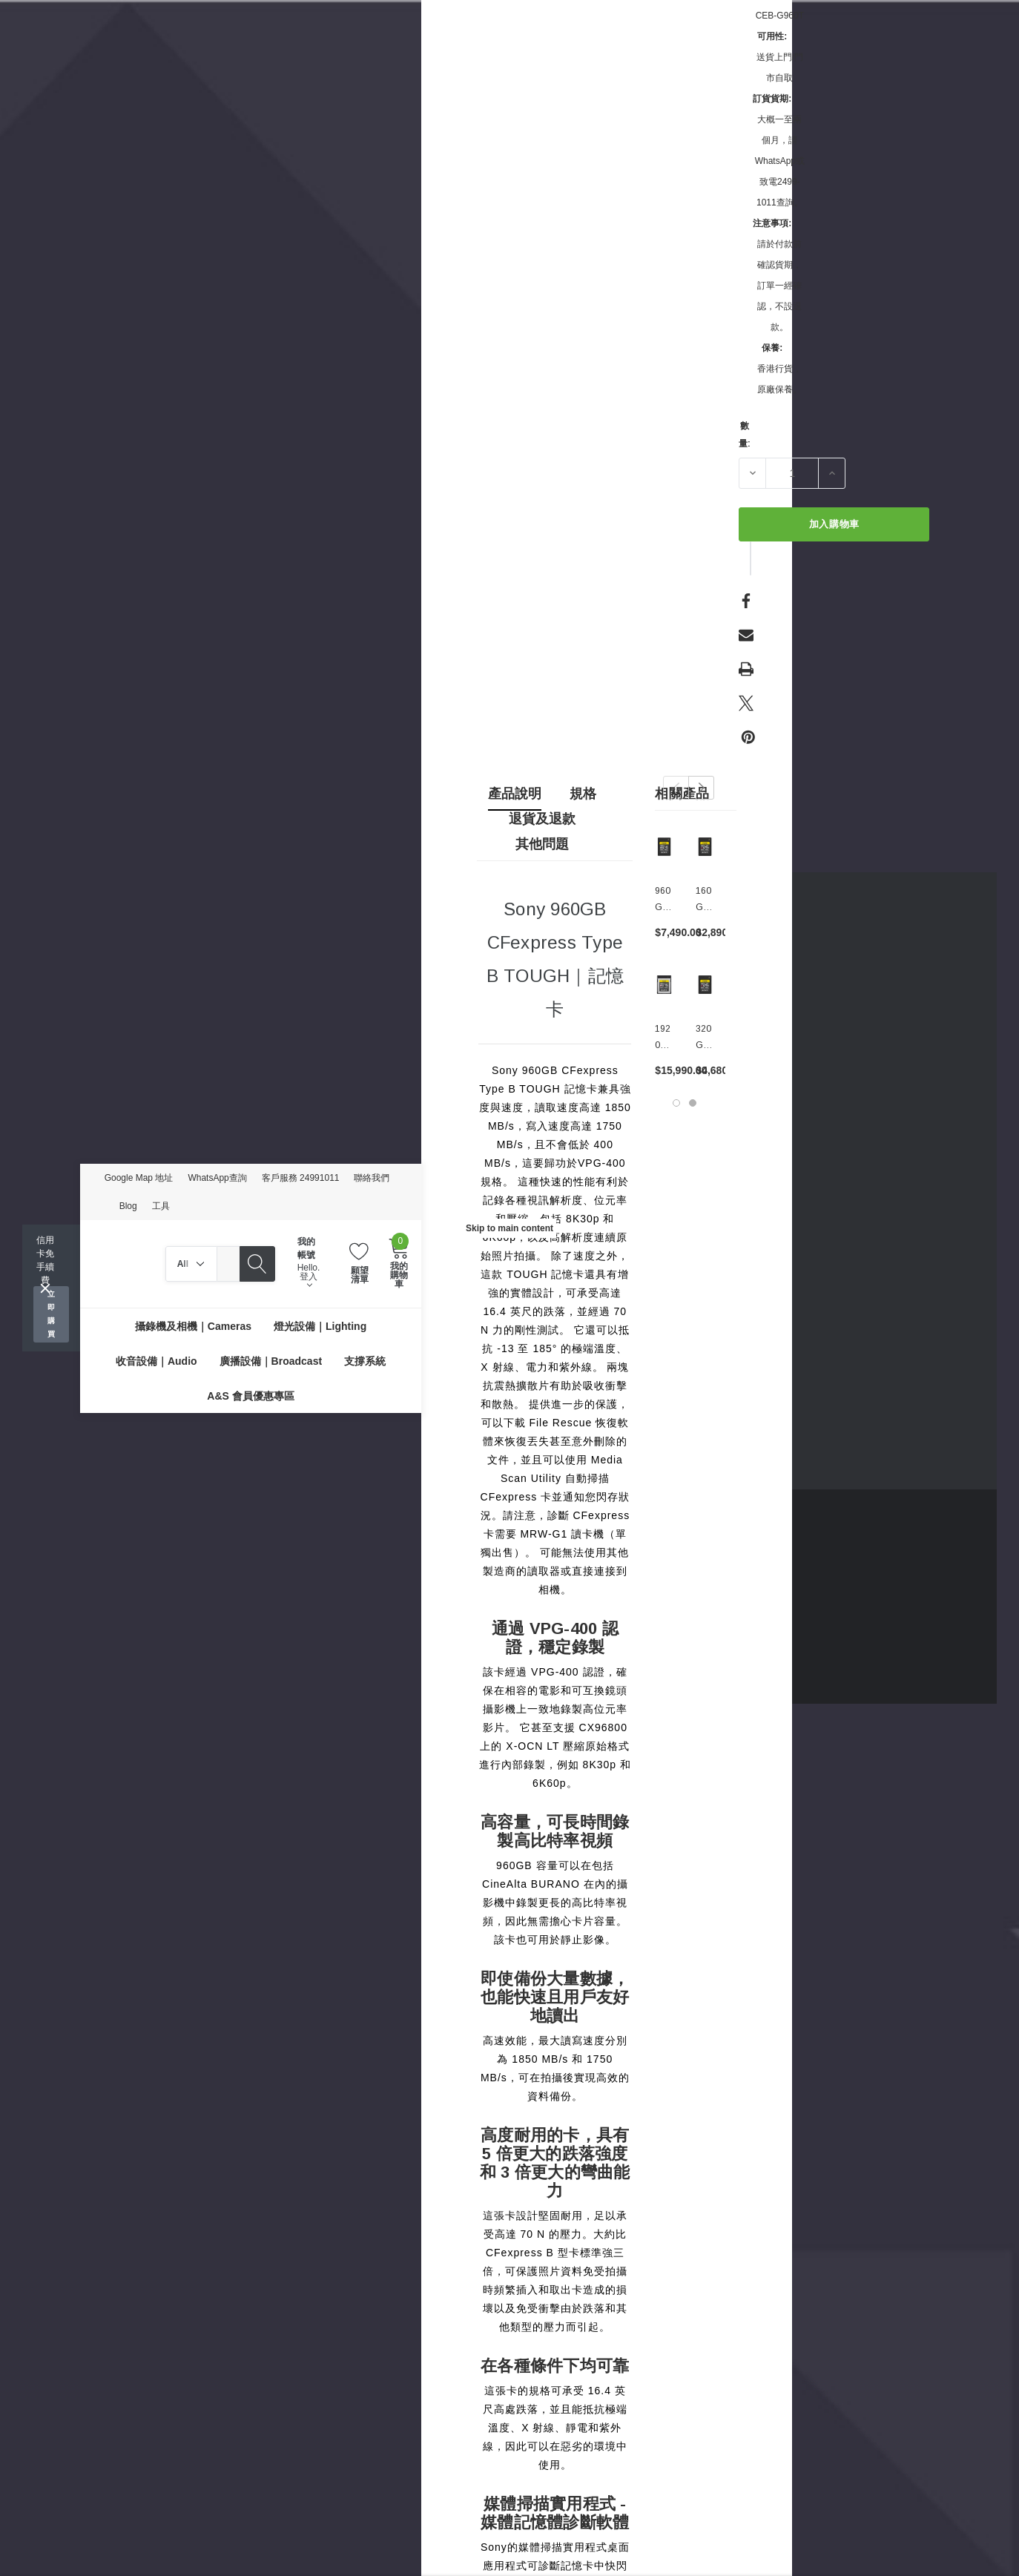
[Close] (45, 1288)
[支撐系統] (365, 1360)
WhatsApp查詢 (217, 1178)
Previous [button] (676, 788)
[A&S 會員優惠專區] (250, 1395)
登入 (308, 1280)
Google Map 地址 (139, 1178)
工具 (161, 1206)
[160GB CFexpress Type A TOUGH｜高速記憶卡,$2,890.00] (705, 846)
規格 (583, 793)
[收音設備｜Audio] (156, 1360)
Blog (128, 1206)
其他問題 (542, 844)
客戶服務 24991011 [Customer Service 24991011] (301, 1178)
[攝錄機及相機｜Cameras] (193, 1325)
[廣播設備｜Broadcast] (270, 1360)
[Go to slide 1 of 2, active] (676, 1103)
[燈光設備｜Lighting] (320, 1325)
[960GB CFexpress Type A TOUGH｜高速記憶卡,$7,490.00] (664, 846)
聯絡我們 (371, 1178)
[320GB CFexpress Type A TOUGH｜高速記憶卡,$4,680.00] (705, 984)
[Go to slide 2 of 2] (692, 1103)
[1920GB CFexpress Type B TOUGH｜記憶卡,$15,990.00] (664, 984)
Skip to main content (509, 1228)
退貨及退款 (542, 818)
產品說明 (514, 793)
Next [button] (701, 788)
